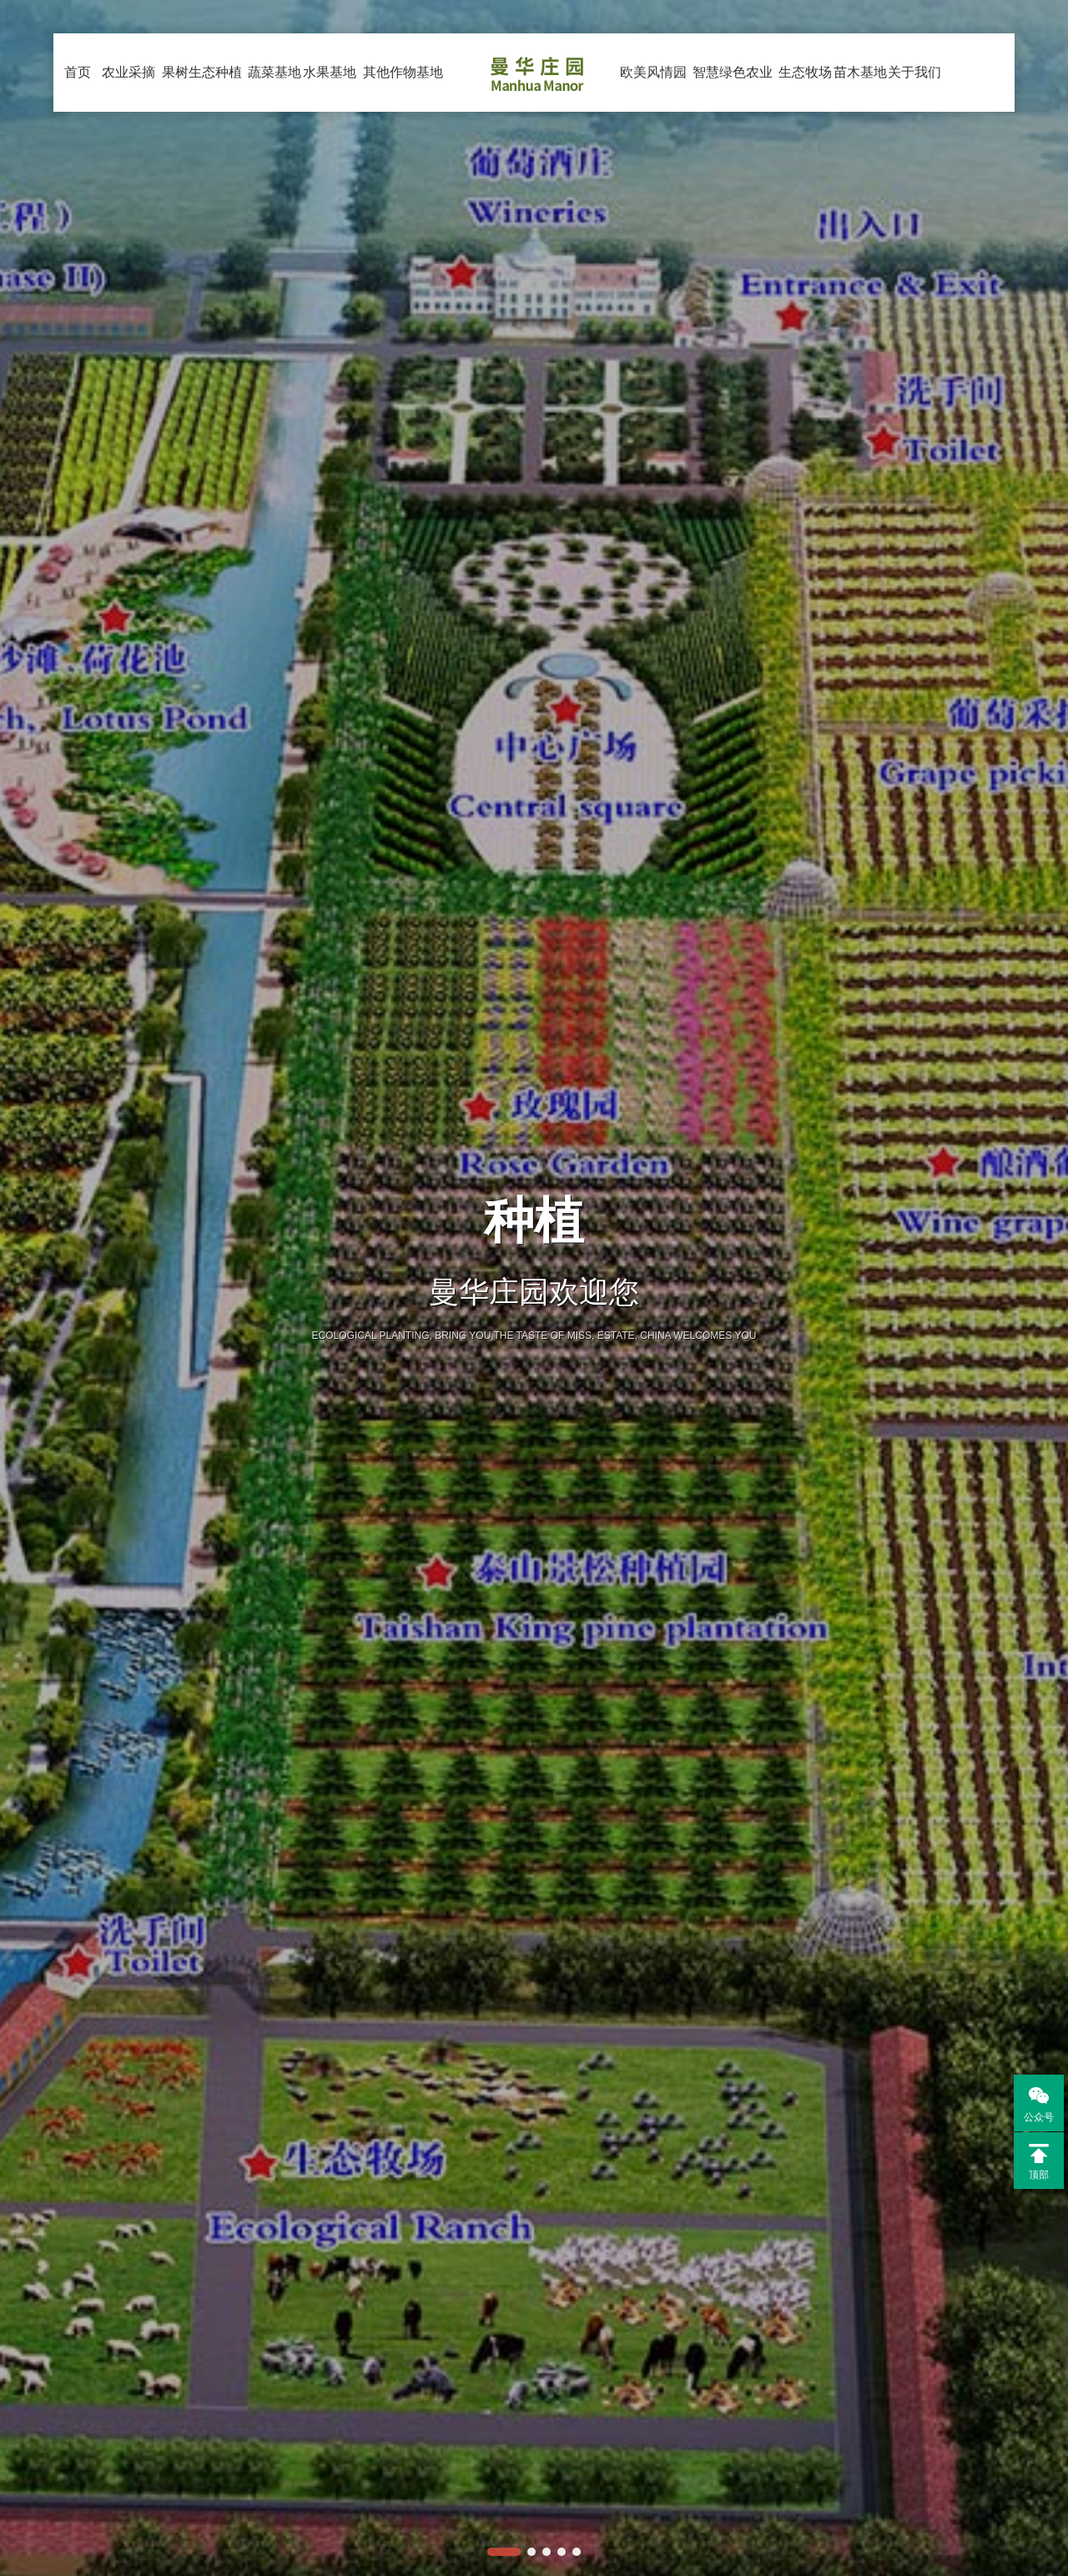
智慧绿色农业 (732, 88)
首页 (77, 72)
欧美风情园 (653, 127)
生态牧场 (805, 127)
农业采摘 (129, 127)
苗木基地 (860, 127)
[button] (504, 2552)
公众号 (1034, 2103)
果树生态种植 (201, 88)
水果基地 (330, 127)
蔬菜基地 (275, 127)
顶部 (1039, 2162)
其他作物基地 (403, 88)
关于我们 (915, 127)
